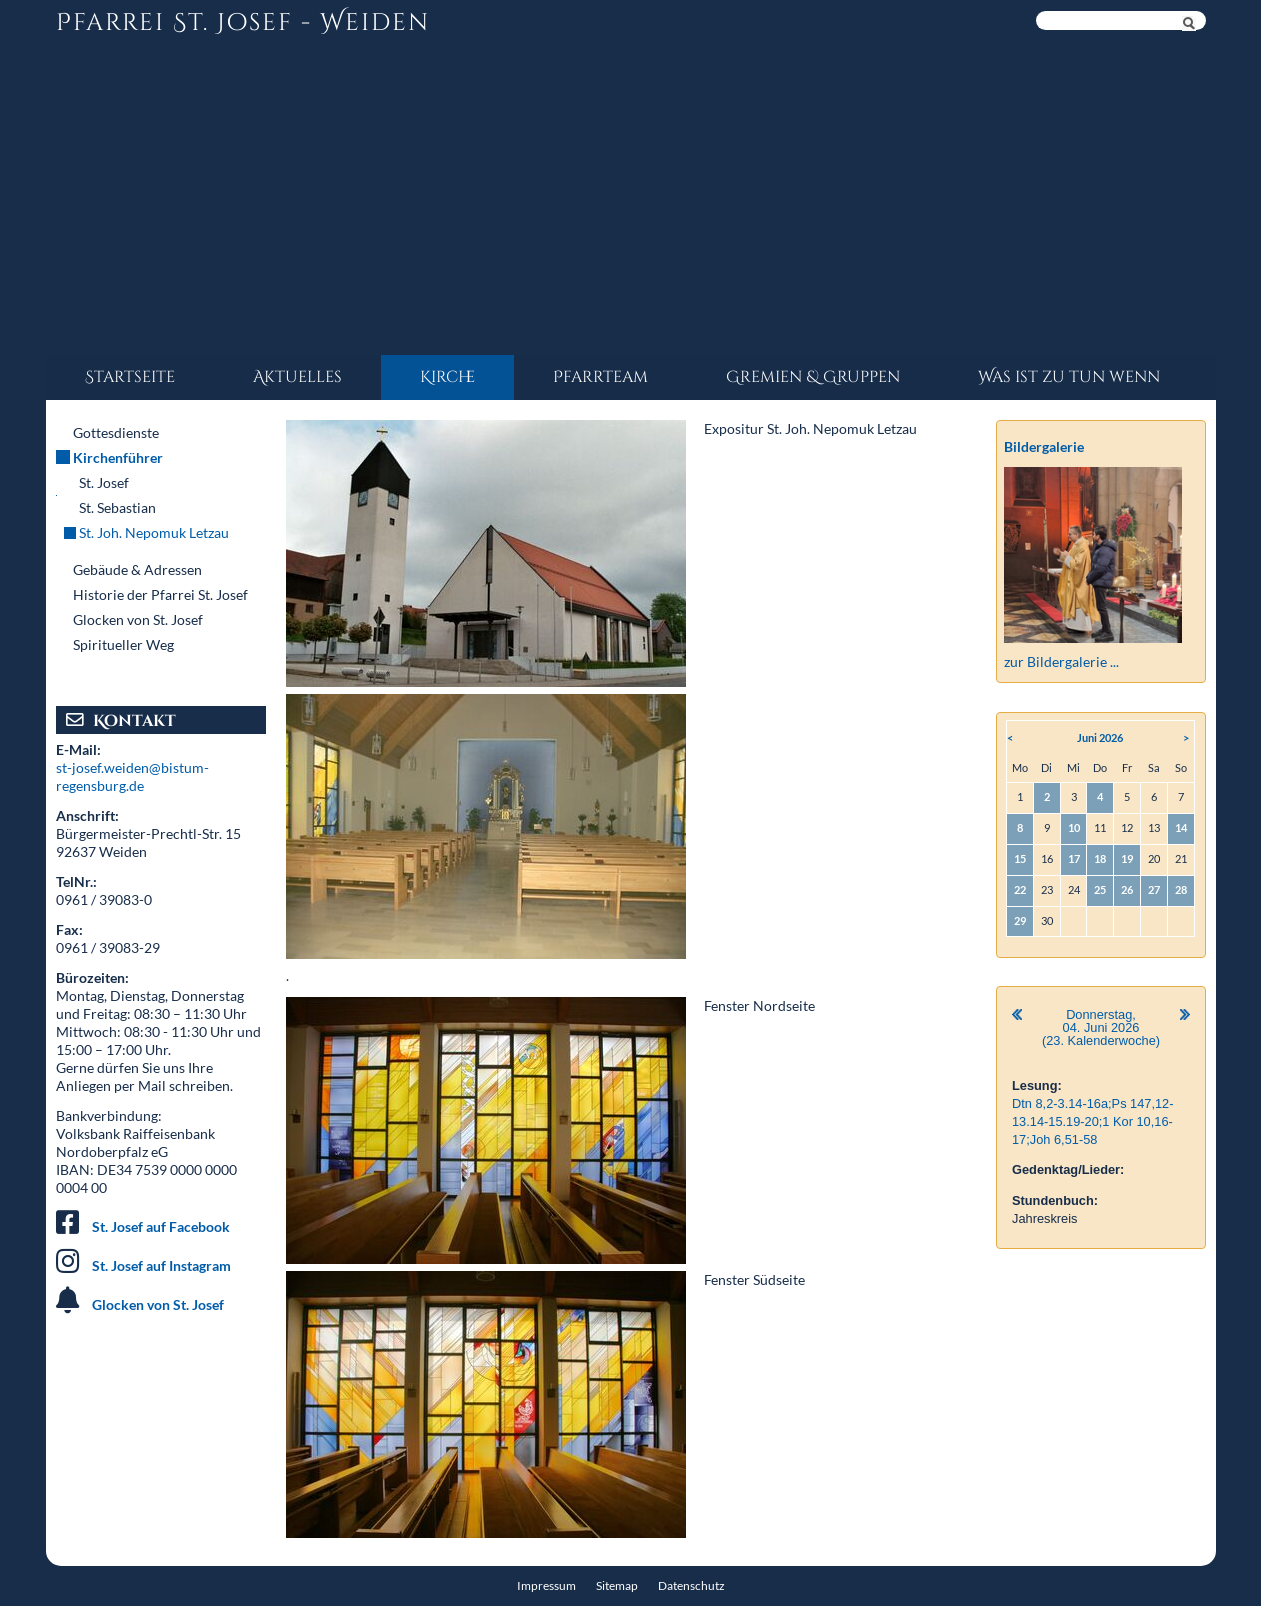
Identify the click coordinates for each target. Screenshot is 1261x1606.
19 (1127, 858)
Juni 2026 (1100, 737)
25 (1100, 889)
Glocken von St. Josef (158, 1304)
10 (1074, 827)
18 (1100, 858)
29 (1020, 920)
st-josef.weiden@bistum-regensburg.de (132, 776)
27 (1154, 889)
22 (1020, 889)
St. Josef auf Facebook (161, 1226)
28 (1181, 889)
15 (1020, 858)
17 (1074, 858)
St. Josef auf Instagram (161, 1265)
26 (1127, 889)
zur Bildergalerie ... (1061, 661)
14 (1181, 827)
